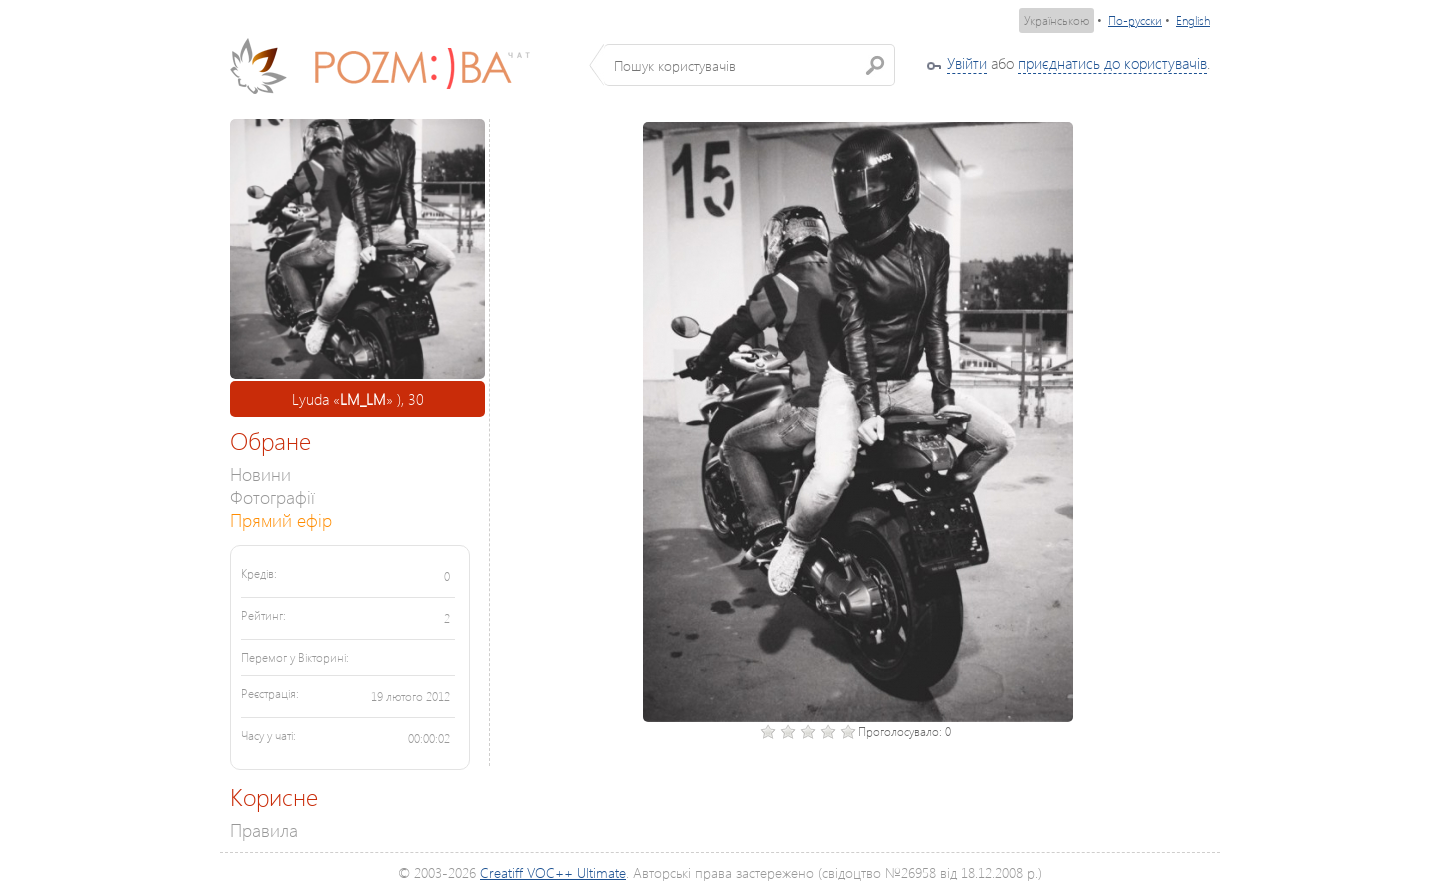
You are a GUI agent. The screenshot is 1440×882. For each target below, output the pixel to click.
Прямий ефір (281, 519)
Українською (1056, 20)
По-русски (1135, 20)
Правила (264, 829)
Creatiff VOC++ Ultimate (553, 872)
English (1193, 20)
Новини (260, 473)
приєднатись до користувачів (1112, 63)
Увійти (967, 63)
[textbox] (749, 65)
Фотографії (272, 496)
